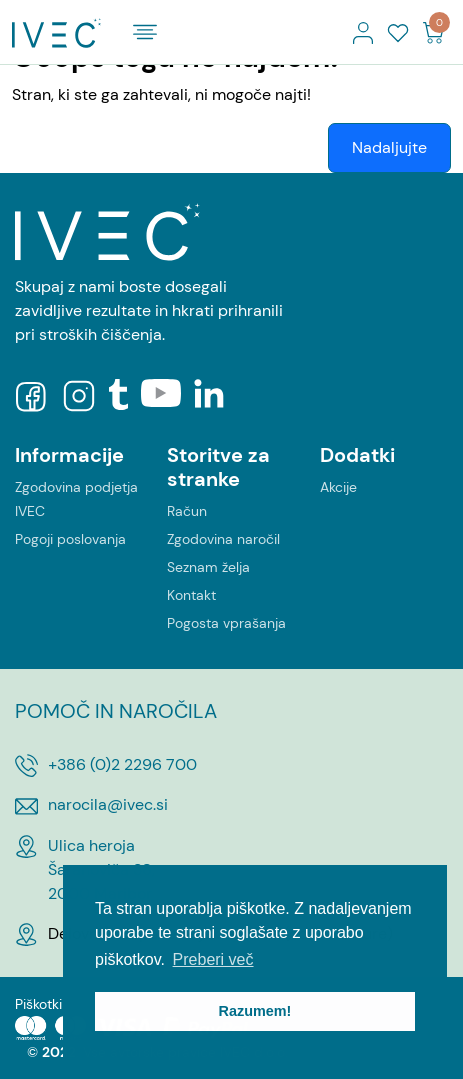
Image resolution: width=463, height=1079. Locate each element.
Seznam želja (208, 567)
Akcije (338, 487)
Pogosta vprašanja (226, 623)
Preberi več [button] (213, 959)
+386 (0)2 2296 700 (122, 764)
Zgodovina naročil (223, 539)
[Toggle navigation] (145, 32)
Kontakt (191, 595)
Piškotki (38, 1004)
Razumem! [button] (255, 1011)
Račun (187, 511)
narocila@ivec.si (108, 804)
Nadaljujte (389, 147)
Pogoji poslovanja (70, 539)
